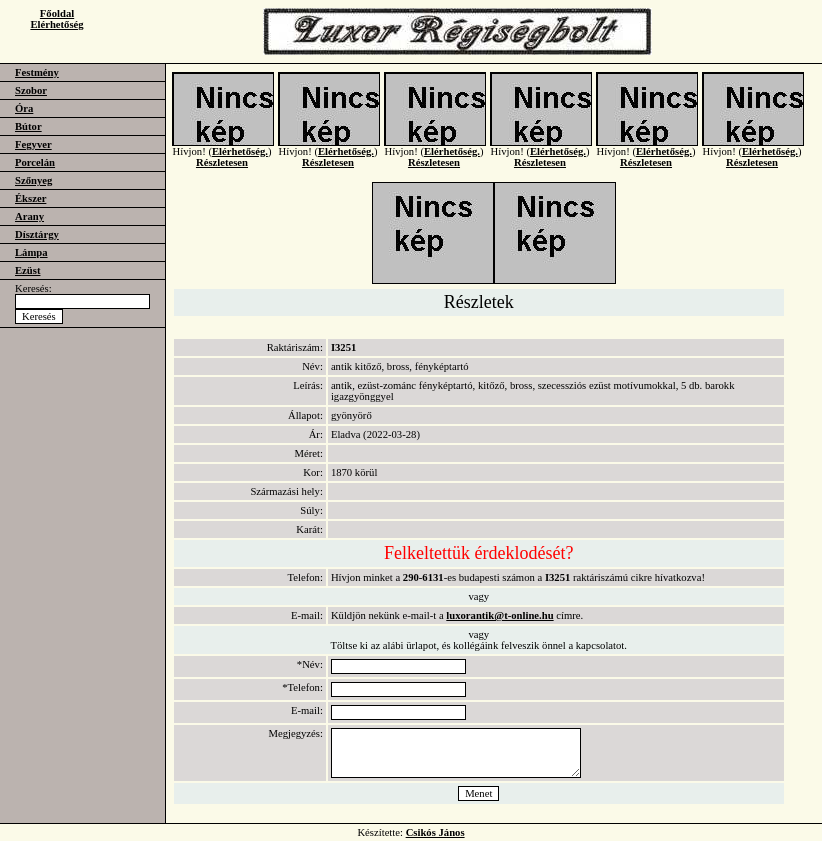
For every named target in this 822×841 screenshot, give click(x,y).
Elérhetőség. (240, 161)
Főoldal (57, 13)
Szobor (31, 90)
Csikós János (435, 832)
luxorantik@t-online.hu (499, 615)
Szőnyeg (33, 180)
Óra (24, 108)
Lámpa (31, 252)
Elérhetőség (56, 24)
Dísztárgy (37, 234)
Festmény (37, 72)
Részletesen (222, 172)
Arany (29, 216)
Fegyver (33, 144)
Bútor (28, 126)
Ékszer (30, 198)
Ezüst (27, 270)
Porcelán (35, 162)
